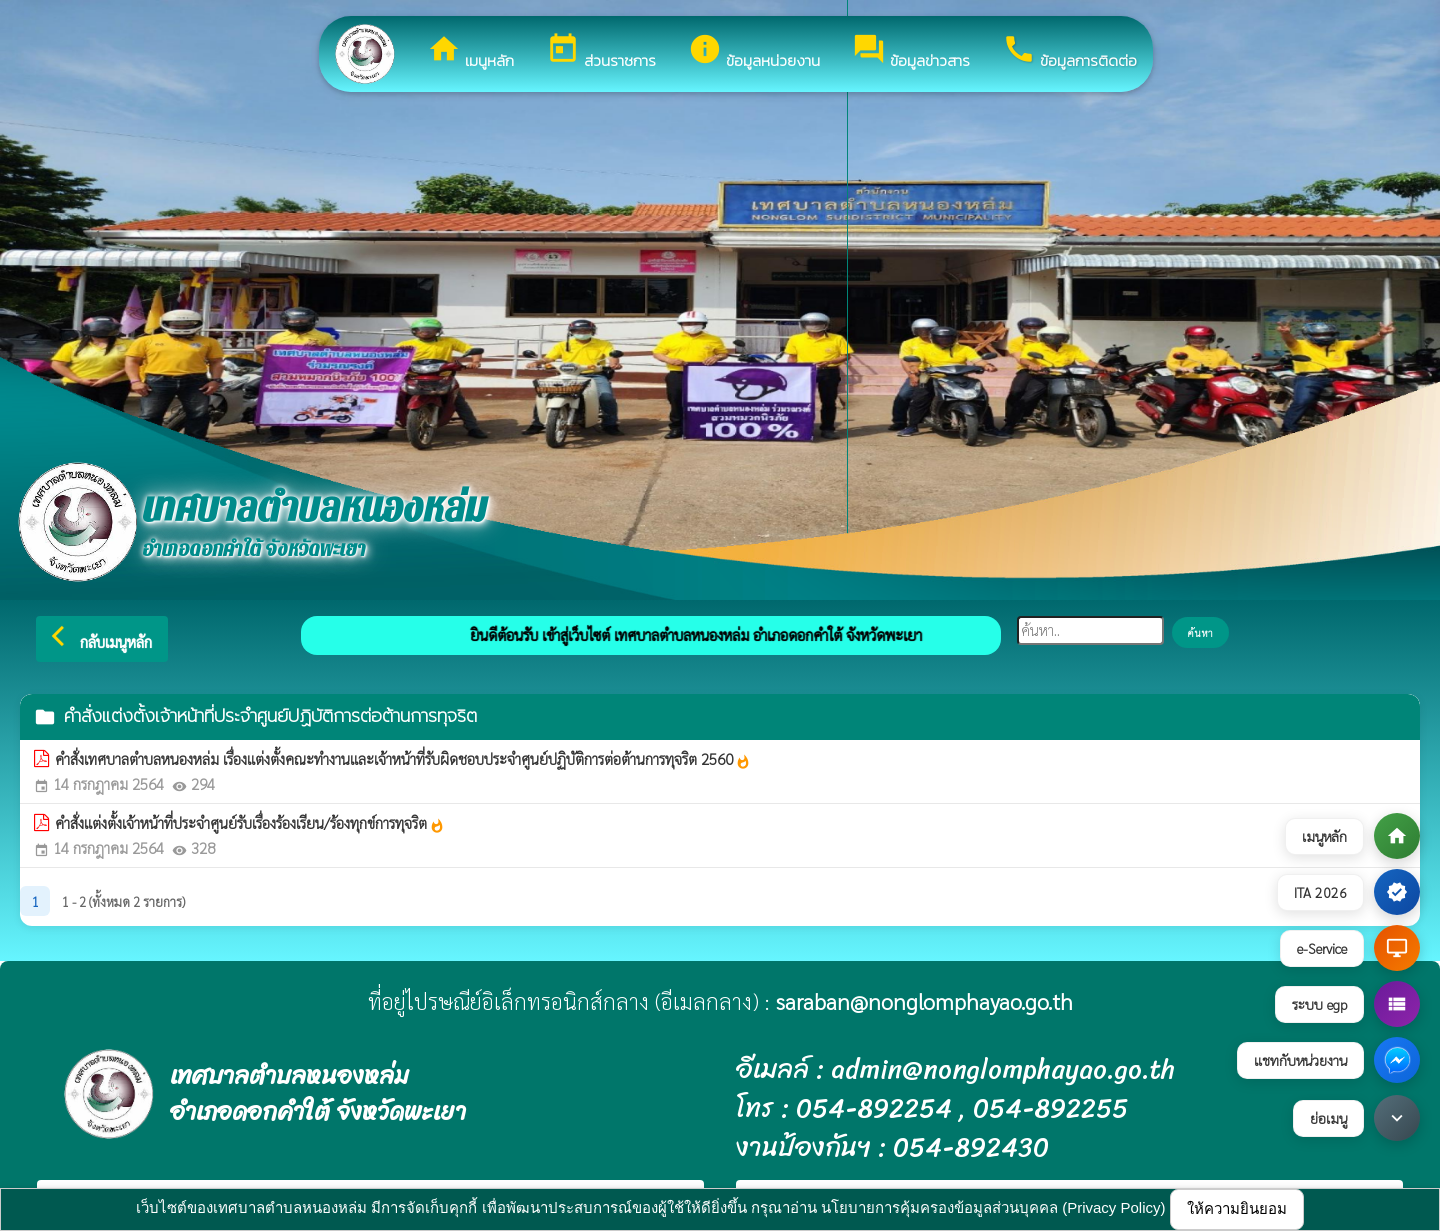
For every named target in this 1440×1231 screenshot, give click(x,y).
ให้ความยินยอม (1237, 1208)
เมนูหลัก (470, 52)
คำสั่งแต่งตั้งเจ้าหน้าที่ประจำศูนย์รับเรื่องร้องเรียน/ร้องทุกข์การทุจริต (250, 823)
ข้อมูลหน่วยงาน (754, 52)
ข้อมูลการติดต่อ (1069, 52)
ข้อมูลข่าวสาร (911, 52)
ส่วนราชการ (601, 52)
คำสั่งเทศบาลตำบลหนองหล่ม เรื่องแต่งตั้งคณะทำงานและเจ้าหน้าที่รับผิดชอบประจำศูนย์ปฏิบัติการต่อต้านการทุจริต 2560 (403, 759)
